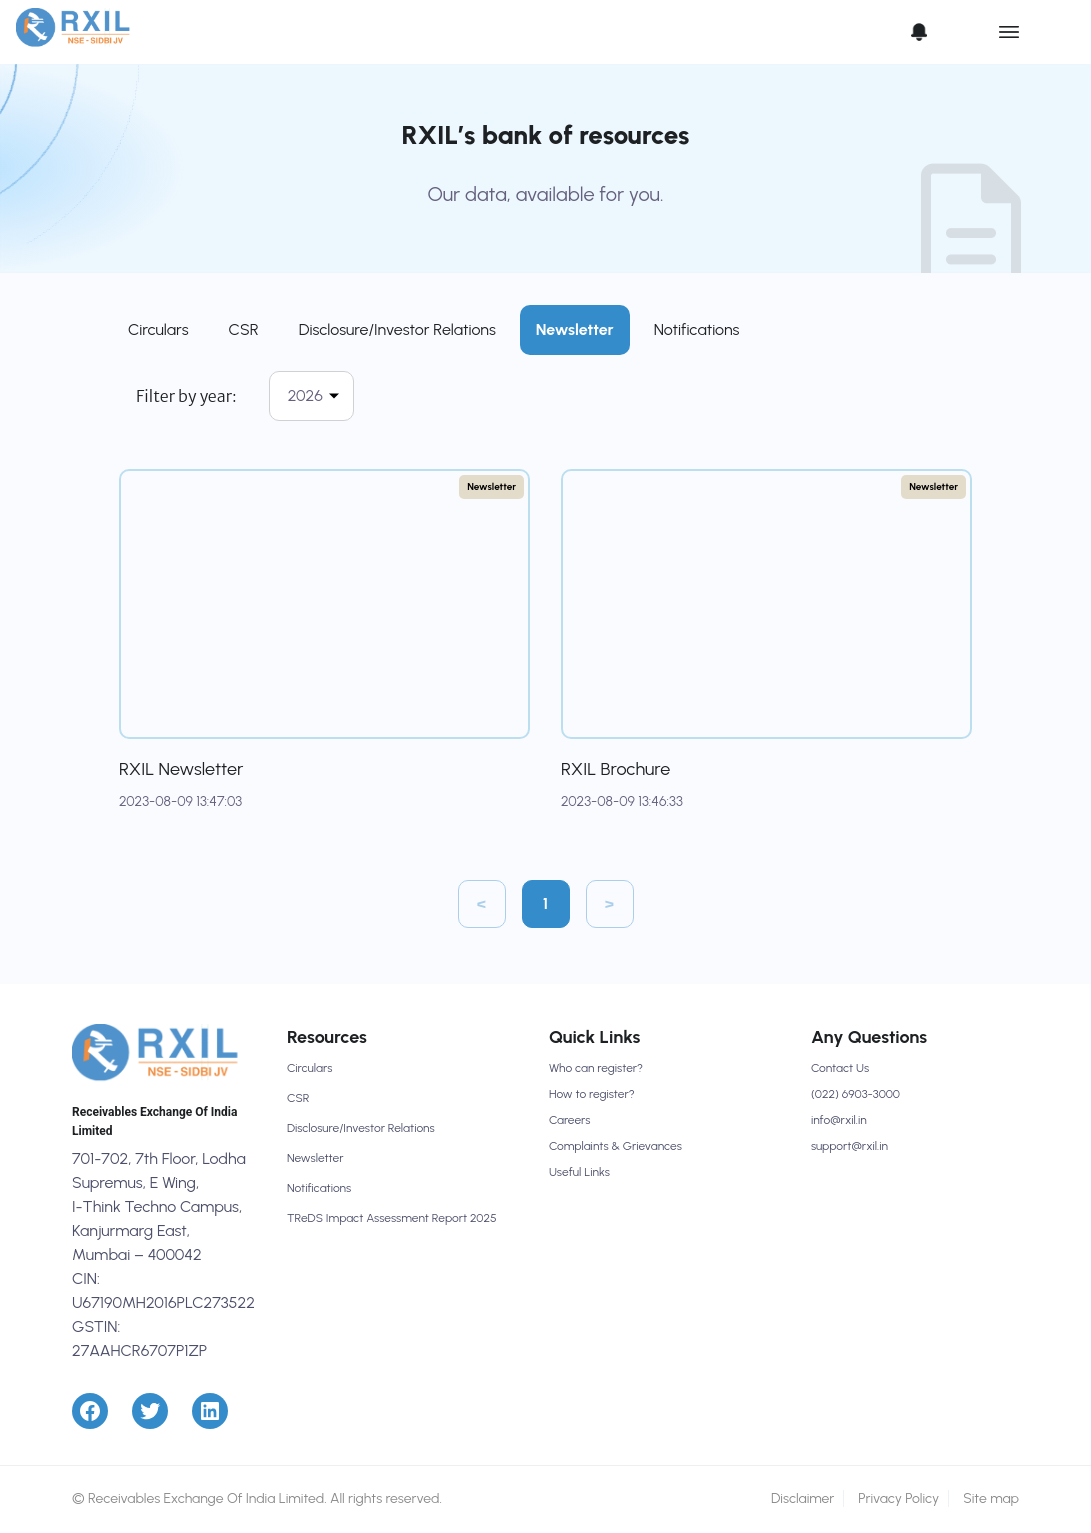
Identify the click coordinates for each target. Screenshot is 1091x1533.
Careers (570, 1120)
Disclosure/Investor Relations (397, 329)
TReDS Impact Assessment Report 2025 (392, 1218)
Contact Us (840, 1068)
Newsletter (575, 329)
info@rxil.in (839, 1120)
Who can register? (596, 1068)
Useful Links (579, 1172)
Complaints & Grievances (615, 1146)
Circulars (158, 329)
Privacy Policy (898, 1498)
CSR (244, 329)
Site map (991, 1498)
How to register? (592, 1094)
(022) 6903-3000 (855, 1094)
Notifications (697, 329)
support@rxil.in (849, 1146)
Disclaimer (802, 1498)
